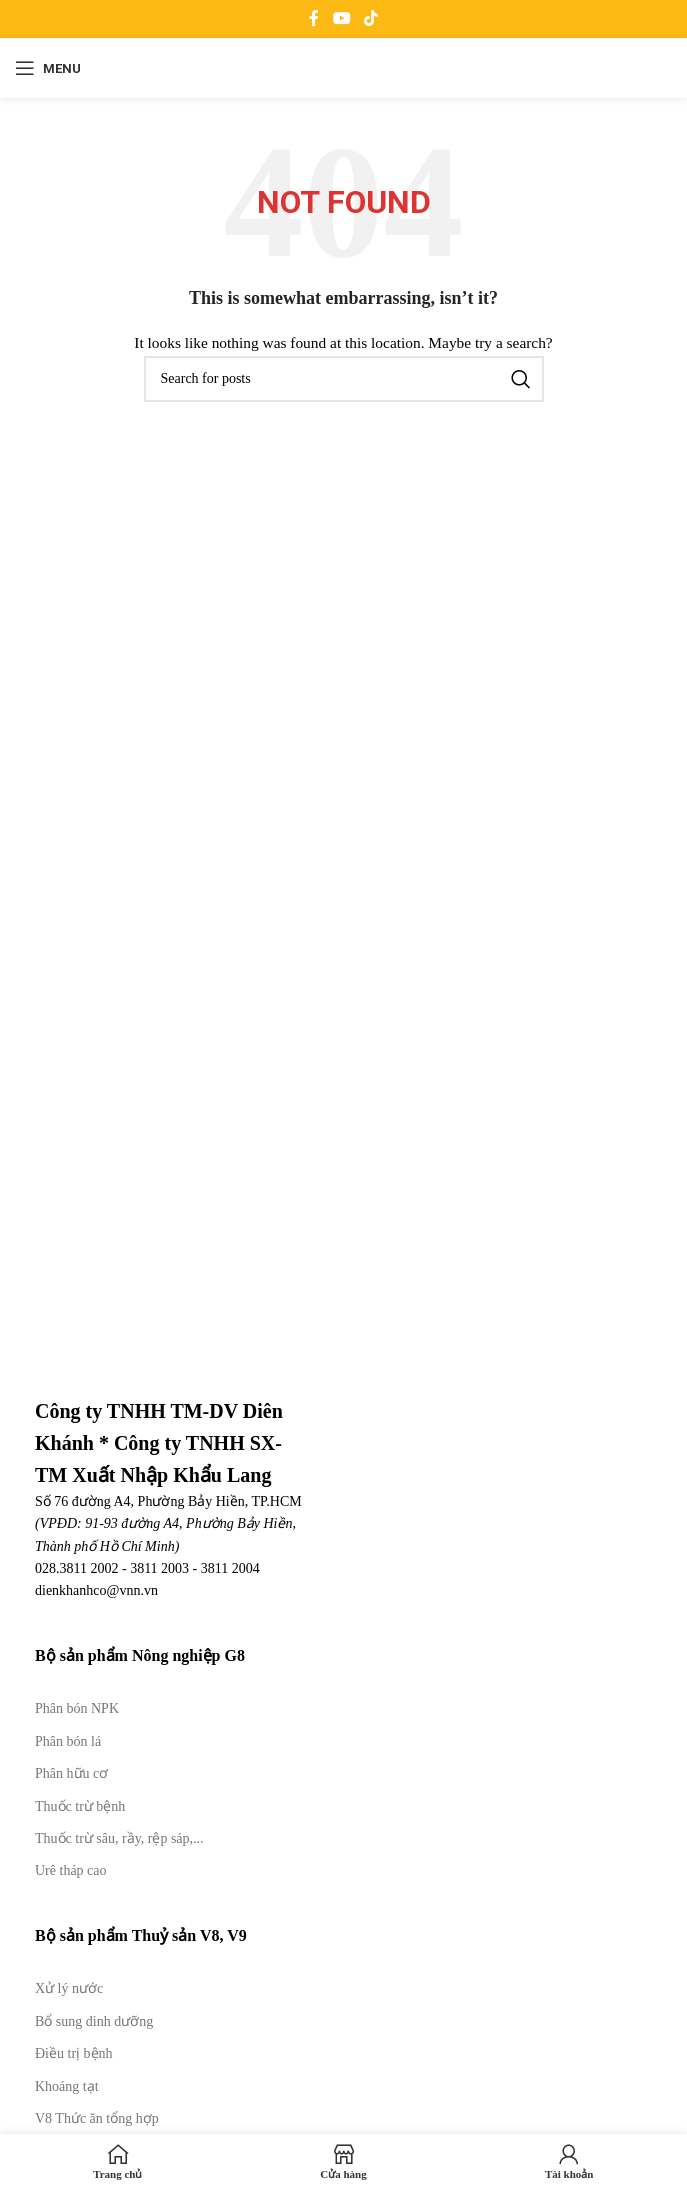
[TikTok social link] (370, 18)
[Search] (344, 379)
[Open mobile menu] (48, 68)
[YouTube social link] (341, 18)
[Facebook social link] (314, 18)
